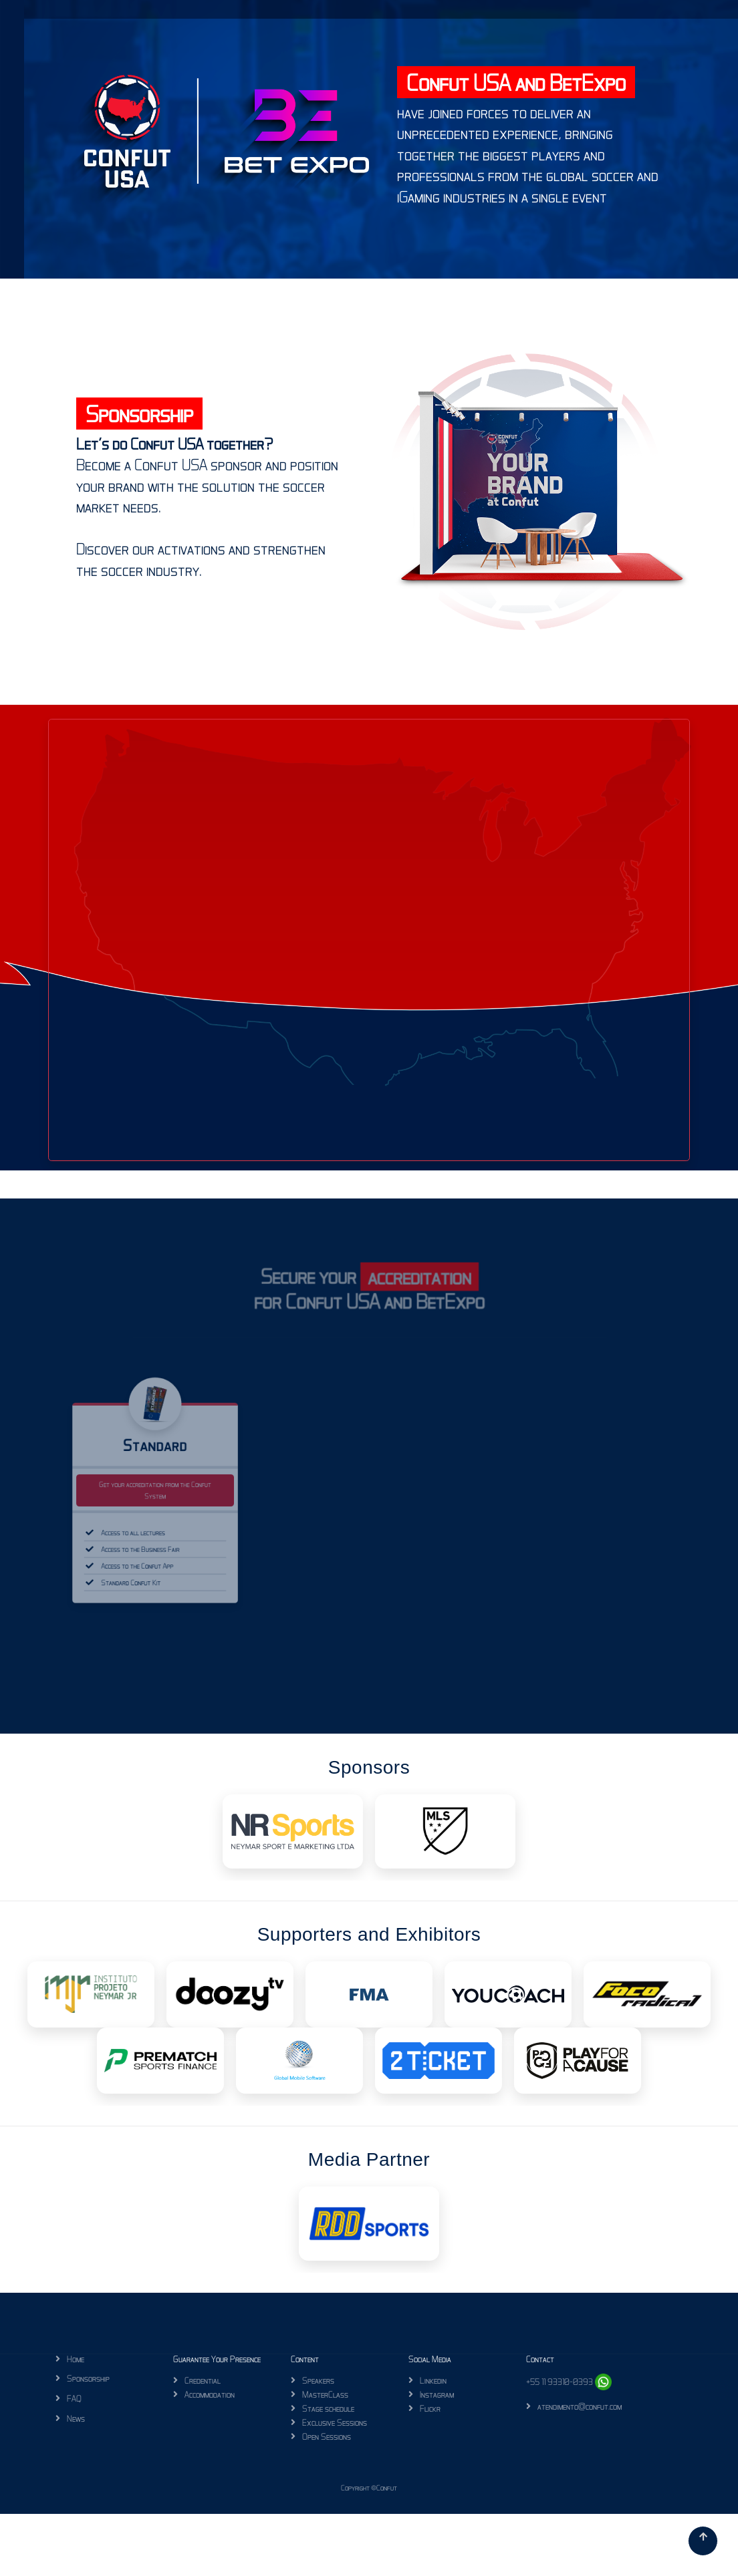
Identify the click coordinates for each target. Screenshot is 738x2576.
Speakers (318, 2380)
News (76, 2418)
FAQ (74, 2398)
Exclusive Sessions (334, 2422)
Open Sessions (326, 2436)
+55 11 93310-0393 (569, 2381)
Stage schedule (328, 2408)
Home (75, 2359)
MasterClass (325, 2394)
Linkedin (433, 2380)
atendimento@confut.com (579, 2406)
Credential (202, 2380)
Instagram (437, 2394)
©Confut (384, 2487)
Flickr (430, 2408)
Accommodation (209, 2394)
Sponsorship (88, 2378)
